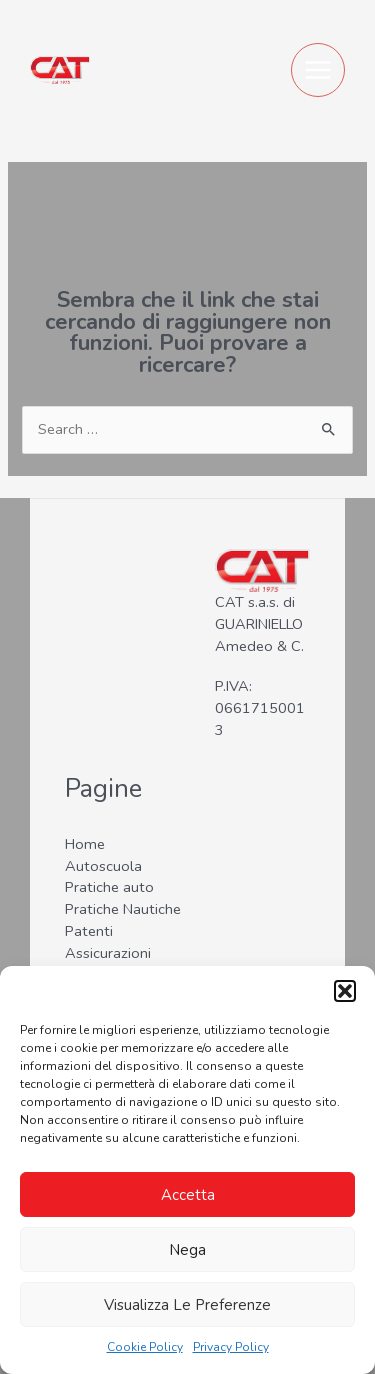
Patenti (89, 931)
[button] (345, 991)
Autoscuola (103, 866)
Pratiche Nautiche (123, 909)
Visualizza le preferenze (187, 1305)
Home (85, 844)
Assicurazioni (108, 953)
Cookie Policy (145, 1347)
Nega (187, 1250)
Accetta (188, 1195)
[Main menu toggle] (318, 70)
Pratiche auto (109, 887)
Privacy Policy (231, 1347)
